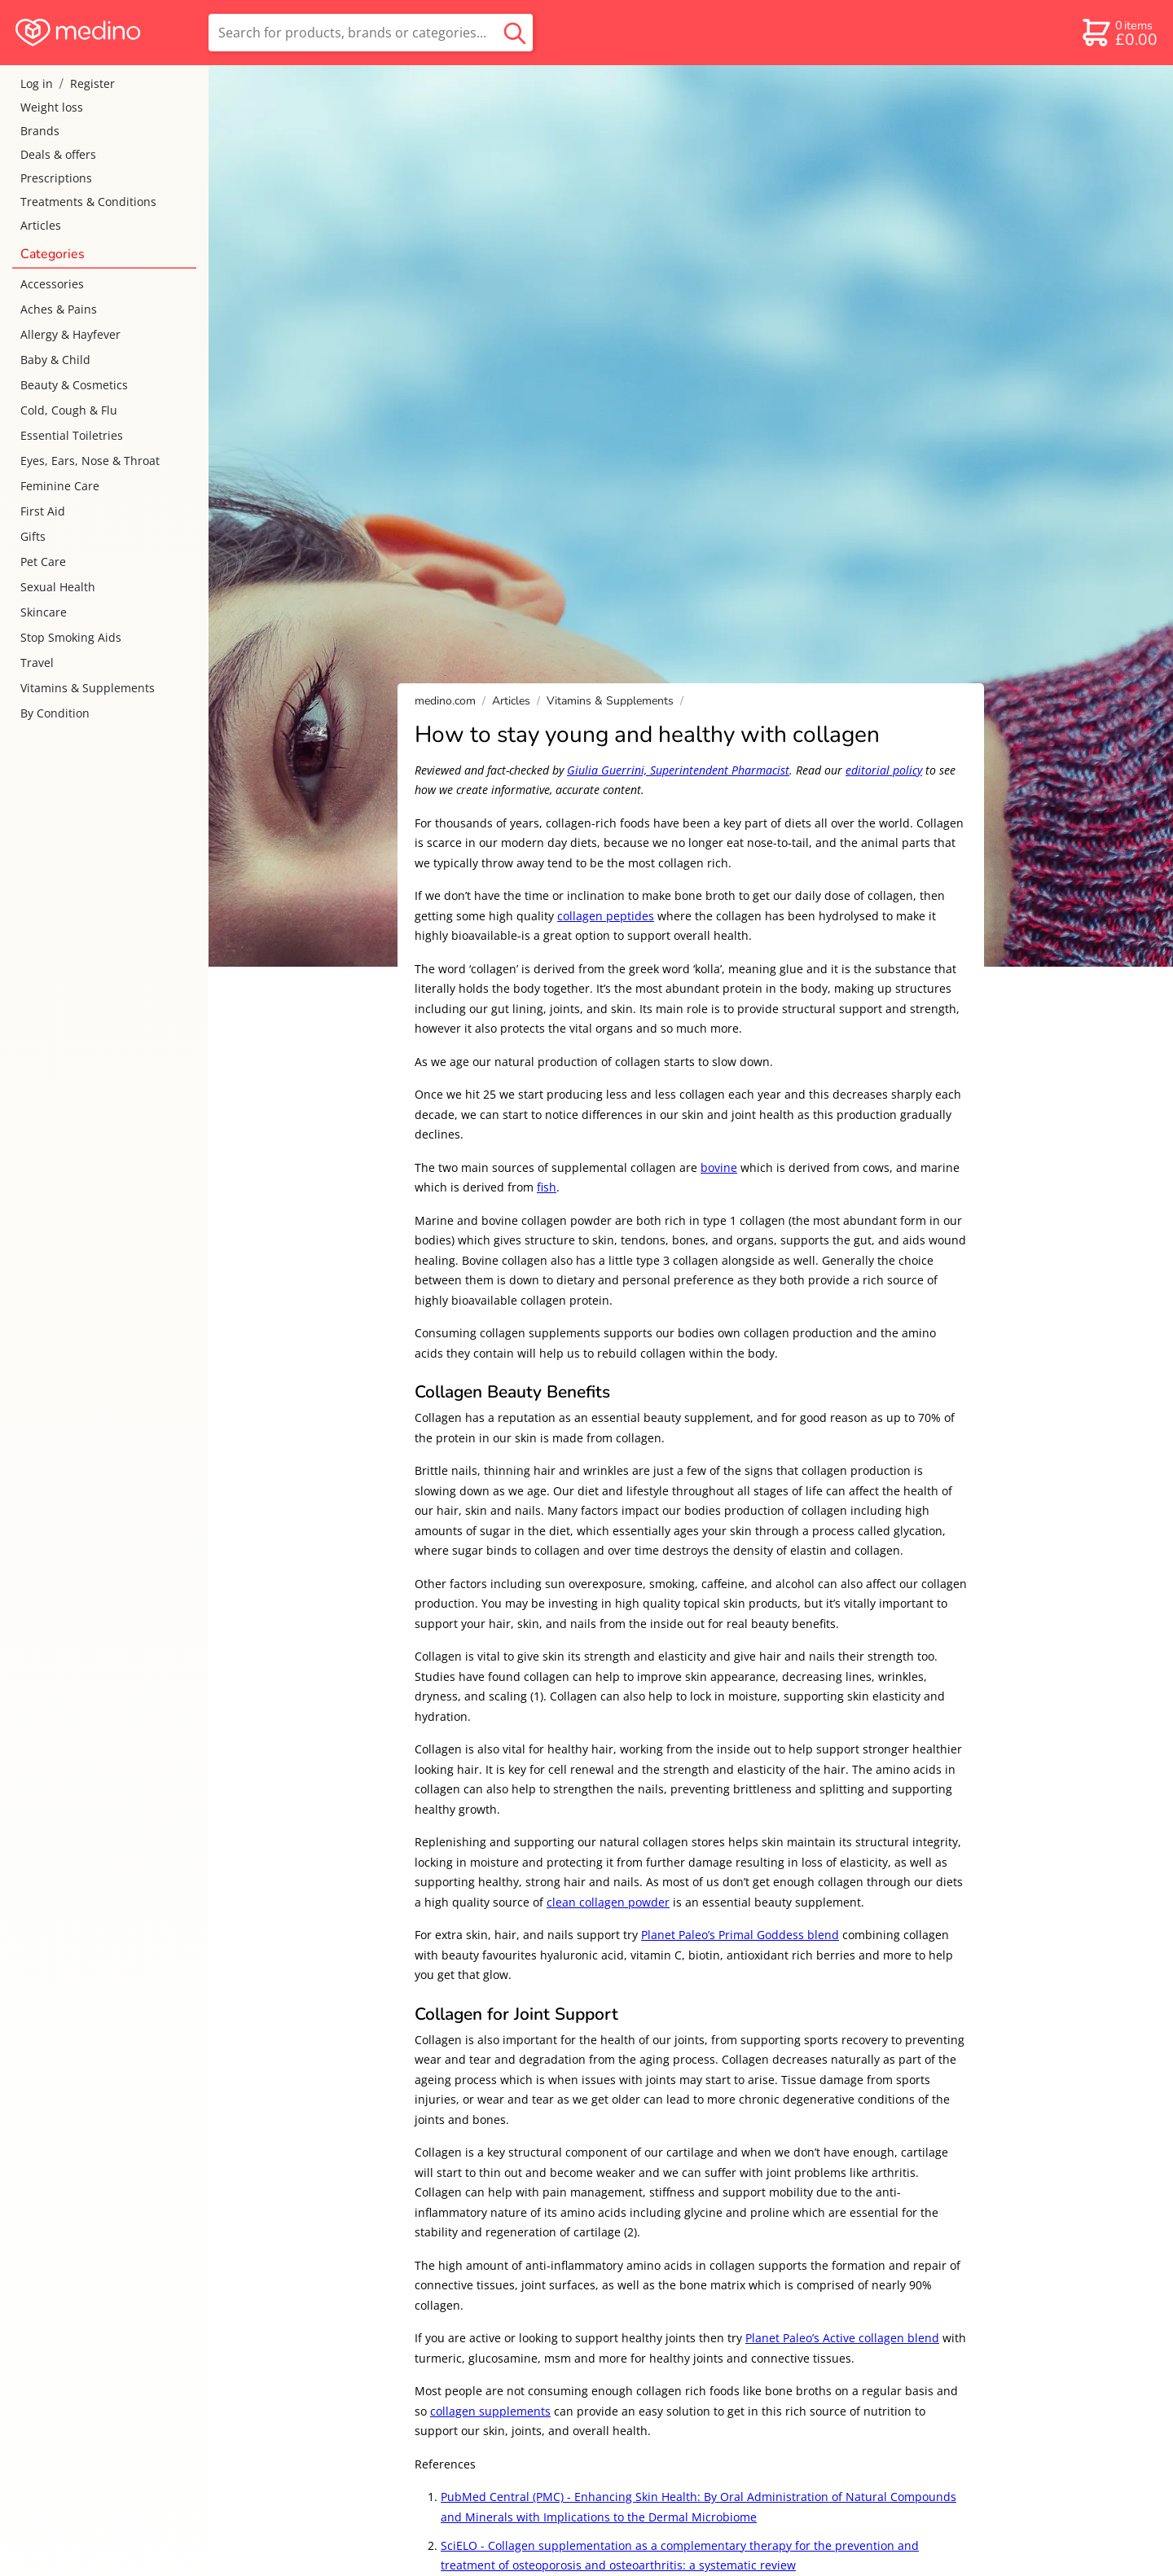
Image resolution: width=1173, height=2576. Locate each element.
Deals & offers (58, 154)
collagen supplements (490, 2411)
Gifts (33, 536)
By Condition (55, 713)
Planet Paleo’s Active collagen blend (842, 2338)
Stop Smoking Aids (70, 637)
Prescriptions (56, 178)
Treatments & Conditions (88, 201)
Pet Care (43, 561)
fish (546, 1187)
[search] (371, 32)
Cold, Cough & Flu (68, 410)
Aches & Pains (58, 309)
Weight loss (51, 107)
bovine (719, 1167)
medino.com (445, 701)
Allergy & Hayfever (70, 334)
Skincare (43, 612)
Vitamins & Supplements (87, 688)
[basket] (1119, 33)
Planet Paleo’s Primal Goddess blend (740, 1934)
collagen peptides (605, 916)
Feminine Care (59, 486)
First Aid (42, 511)
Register (92, 83)
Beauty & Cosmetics (74, 385)
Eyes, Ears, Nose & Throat (90, 460)
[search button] (515, 32)
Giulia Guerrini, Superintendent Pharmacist (678, 770)
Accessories (52, 284)
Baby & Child (55, 359)
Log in (36, 83)
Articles (40, 225)
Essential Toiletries (71, 435)
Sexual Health (57, 587)
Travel (37, 662)
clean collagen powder (608, 1902)
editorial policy (884, 770)
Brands (39, 130)
